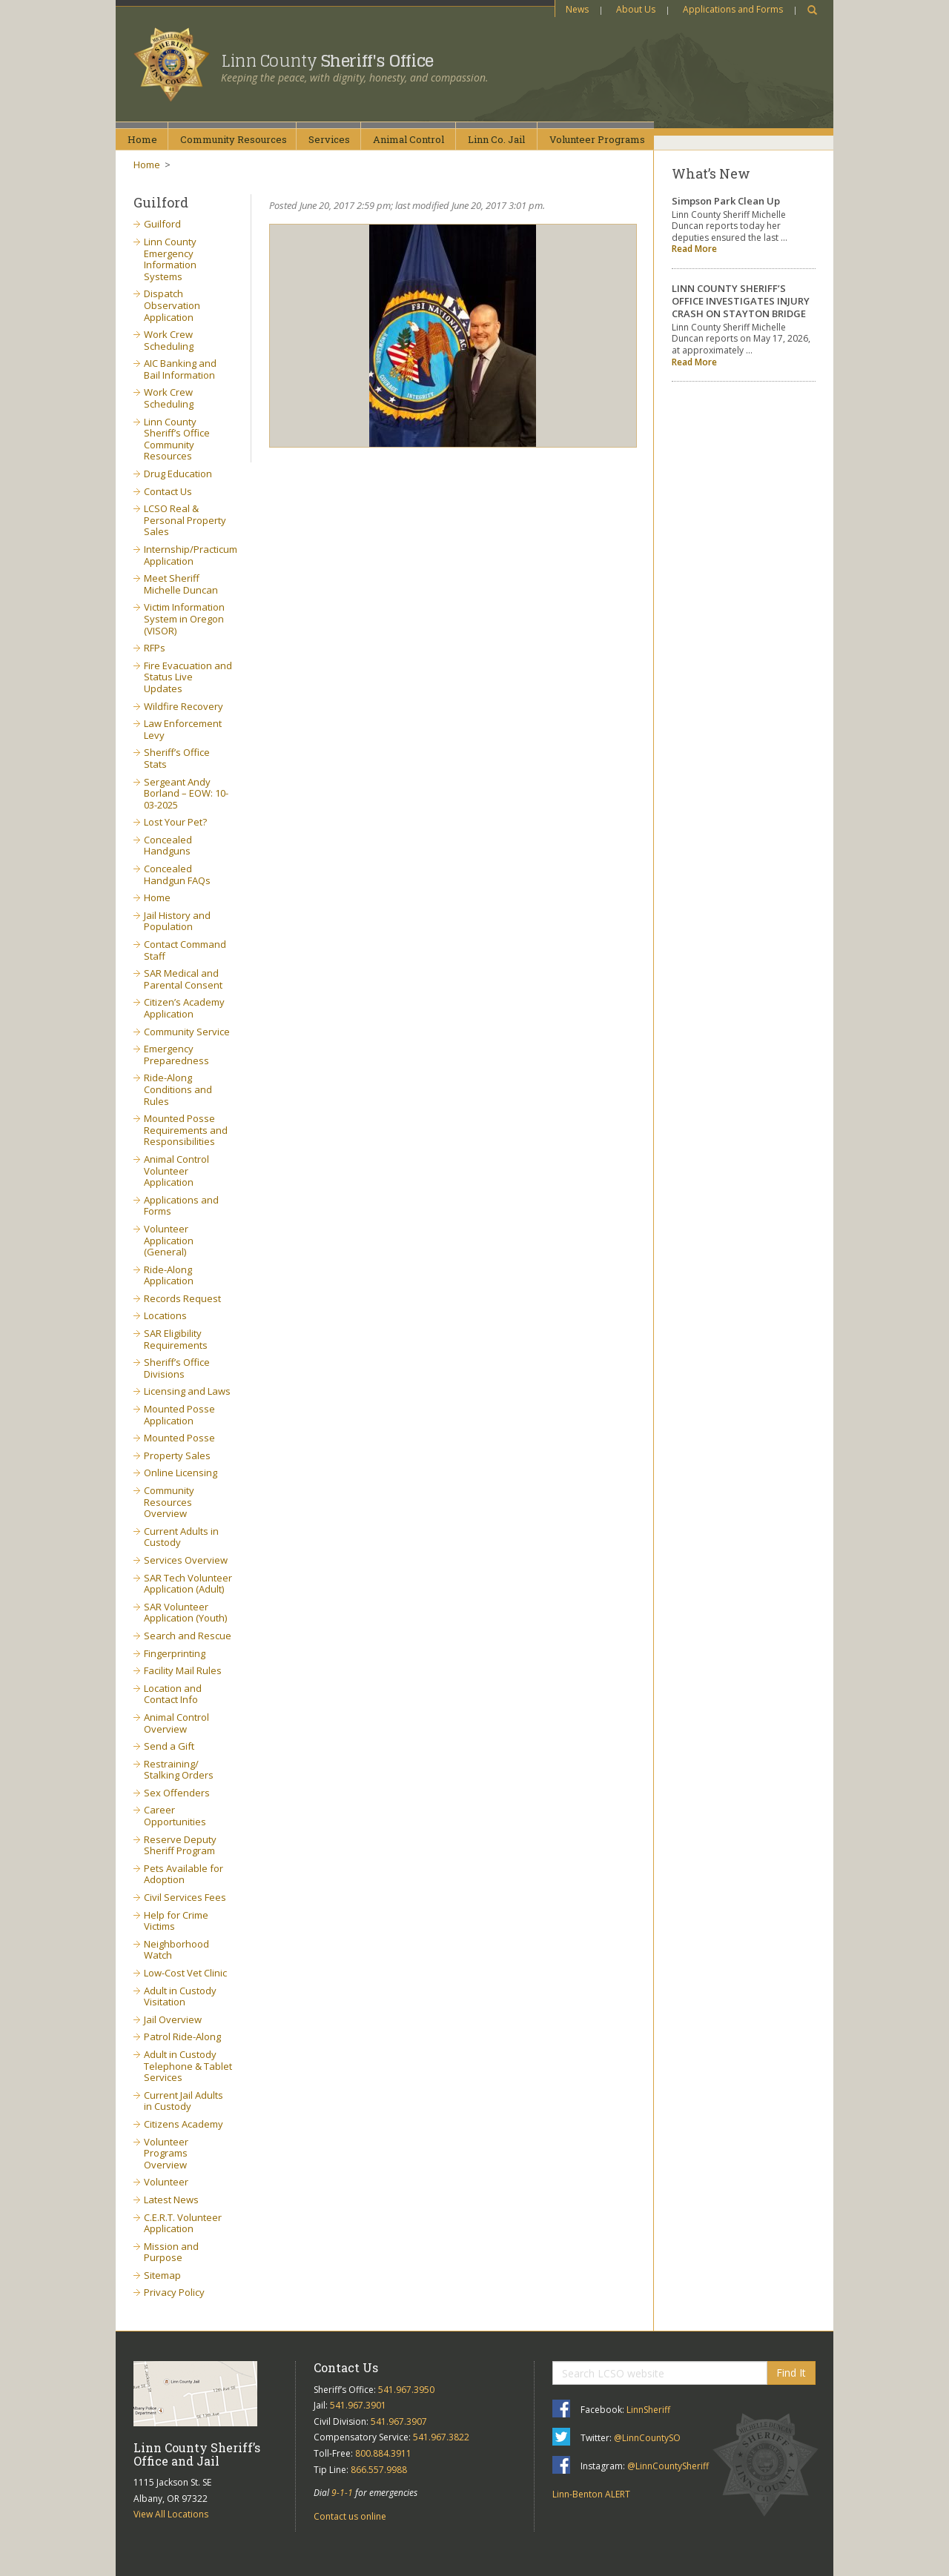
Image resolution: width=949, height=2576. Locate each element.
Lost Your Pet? (175, 822)
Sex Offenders (177, 1792)
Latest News (171, 2199)
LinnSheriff (648, 2409)
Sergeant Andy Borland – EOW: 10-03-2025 (186, 793)
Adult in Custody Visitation (180, 1996)
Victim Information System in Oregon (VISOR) (184, 618)
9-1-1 (342, 2492)
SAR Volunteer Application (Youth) (185, 1612)
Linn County (327, 61)
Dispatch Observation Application (172, 305)
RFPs (154, 647)
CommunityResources (233, 139)
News (577, 9)
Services (329, 139)
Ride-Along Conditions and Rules (178, 1089)
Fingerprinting (174, 1653)
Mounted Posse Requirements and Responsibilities (186, 1130)
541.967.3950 (406, 2389)
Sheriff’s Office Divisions (177, 1368)
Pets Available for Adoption (183, 1874)
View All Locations (170, 2514)
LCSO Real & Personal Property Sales (185, 520)
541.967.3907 (399, 2421)
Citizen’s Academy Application (184, 1007)
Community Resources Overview (169, 1502)
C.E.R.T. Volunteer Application (183, 2223)
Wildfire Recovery (183, 706)
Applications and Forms (733, 9)
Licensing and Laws (187, 1391)
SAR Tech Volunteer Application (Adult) (188, 1583)
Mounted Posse (179, 1437)
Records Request (182, 1298)
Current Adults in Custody (181, 1537)
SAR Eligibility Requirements (176, 1339)
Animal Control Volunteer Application (176, 1170)
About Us (635, 9)
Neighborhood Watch (176, 1949)
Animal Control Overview (176, 1723)
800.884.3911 (383, 2453)
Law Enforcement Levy (183, 729)
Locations (165, 1315)
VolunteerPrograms (597, 139)
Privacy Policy (174, 2292)
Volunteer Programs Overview (166, 2153)
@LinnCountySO (647, 2437)
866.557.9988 (379, 2469)
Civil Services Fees (185, 1897)
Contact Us (168, 491)
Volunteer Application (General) (169, 1240)
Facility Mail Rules (183, 1670)
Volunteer (166, 2181)
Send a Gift (169, 1746)
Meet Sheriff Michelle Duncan (181, 584)
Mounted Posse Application (179, 1414)
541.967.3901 (358, 2405)
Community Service (187, 1031)
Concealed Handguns (168, 845)
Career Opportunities (175, 1815)
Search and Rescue (187, 1635)
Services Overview (186, 1560)
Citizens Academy (183, 2124)
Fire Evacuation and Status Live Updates (188, 677)
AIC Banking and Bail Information (180, 369)
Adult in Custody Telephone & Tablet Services (188, 2066)
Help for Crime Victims (176, 1920)
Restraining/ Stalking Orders (179, 1769)
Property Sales (177, 1455)
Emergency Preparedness (176, 1054)
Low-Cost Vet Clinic (185, 1972)
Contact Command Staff (185, 950)
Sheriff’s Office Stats (177, 758)
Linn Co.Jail (496, 139)
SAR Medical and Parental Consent (183, 979)
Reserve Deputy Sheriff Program (180, 1845)
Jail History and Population (177, 921)
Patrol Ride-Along (182, 2036)
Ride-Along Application (169, 1275)
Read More (694, 248)
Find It (791, 2373)
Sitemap (162, 2275)
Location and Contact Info (173, 1694)
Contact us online (350, 2516)
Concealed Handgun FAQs (177, 874)
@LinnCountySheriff (668, 2466)
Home (142, 139)
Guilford (162, 223)
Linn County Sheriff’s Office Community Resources (177, 439)
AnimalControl (408, 139)
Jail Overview (173, 2019)
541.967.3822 (441, 2437)
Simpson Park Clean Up (726, 201)
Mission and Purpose (171, 2252)
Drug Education (178, 473)
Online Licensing (180, 1472)
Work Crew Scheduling (169, 340)
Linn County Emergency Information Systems (170, 259)
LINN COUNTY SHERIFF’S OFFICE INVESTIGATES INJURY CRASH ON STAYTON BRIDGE (741, 301)
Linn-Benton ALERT (591, 2494)
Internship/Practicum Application (190, 555)
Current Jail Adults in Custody (183, 2101)
